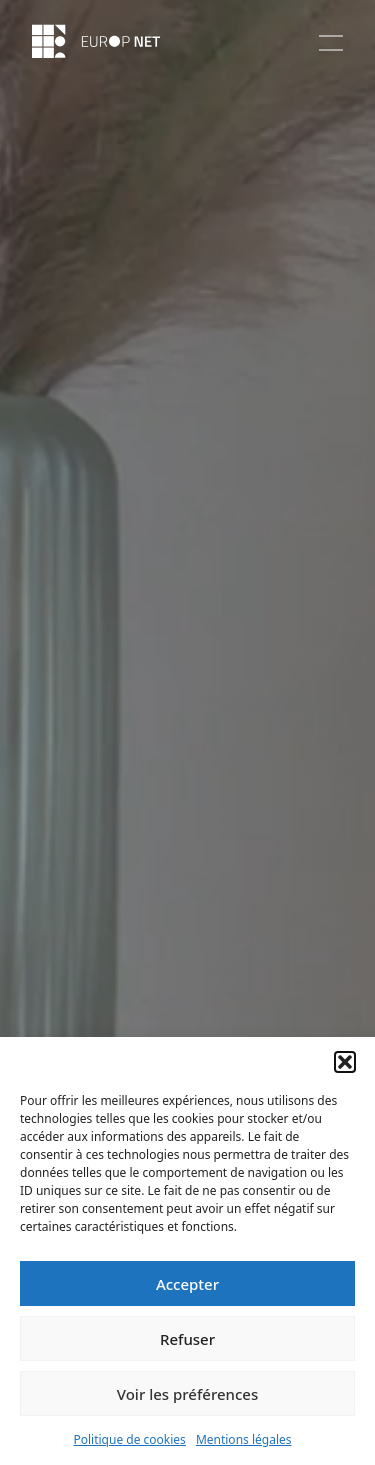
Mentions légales (244, 1439)
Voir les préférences (187, 1394)
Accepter (187, 1284)
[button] (345, 1062)
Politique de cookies (129, 1439)
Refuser (187, 1339)
